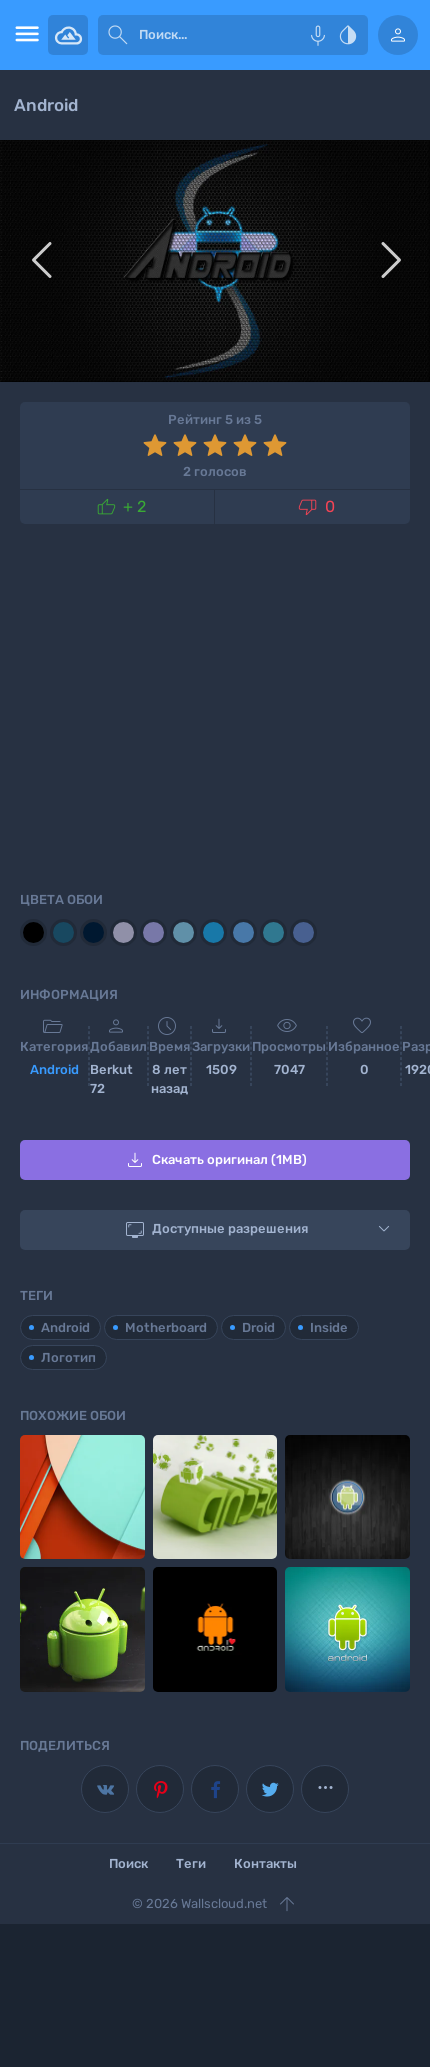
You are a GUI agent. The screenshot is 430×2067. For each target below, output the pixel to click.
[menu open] (24, 35)
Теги (191, 1863)
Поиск (128, 1863)
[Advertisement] (215, 704)
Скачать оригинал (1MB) (215, 1160)
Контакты (265, 1863)
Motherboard (166, 1327)
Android (54, 1069)
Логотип (68, 1357)
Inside (329, 1327)
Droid (258, 1327)
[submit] (118, 35)
